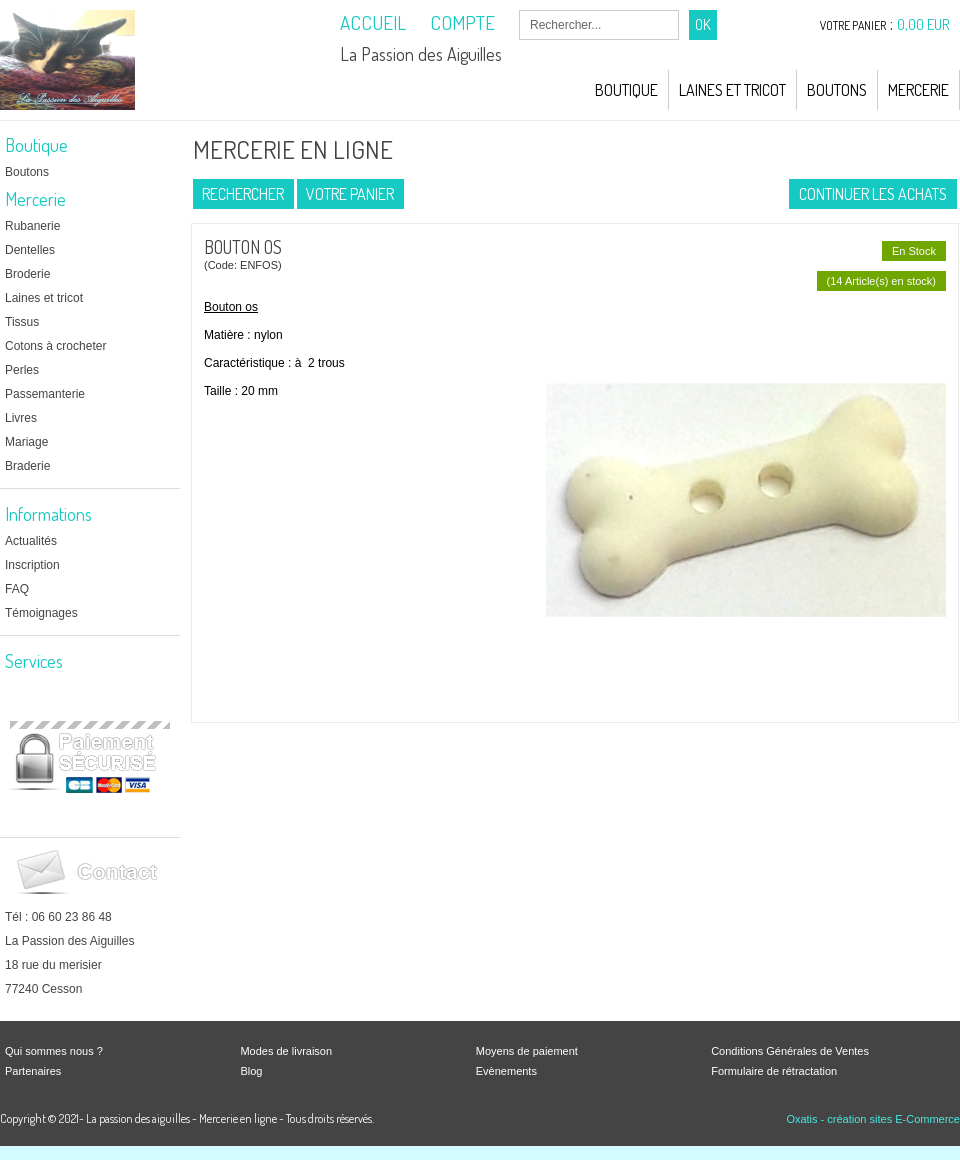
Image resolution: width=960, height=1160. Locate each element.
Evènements (506, 1071)
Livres (21, 418)
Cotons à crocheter (55, 346)
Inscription (32, 565)
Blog (251, 1071)
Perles (22, 370)
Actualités (31, 541)
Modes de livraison (286, 1051)
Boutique (626, 90)
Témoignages (41, 613)
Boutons (837, 90)
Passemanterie (45, 394)
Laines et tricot (44, 298)
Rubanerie (32, 226)
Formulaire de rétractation (774, 1071)
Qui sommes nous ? (54, 1051)
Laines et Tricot (732, 90)
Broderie (27, 274)
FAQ (17, 589)
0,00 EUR (923, 24)
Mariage (26, 442)
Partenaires (33, 1071)
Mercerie (918, 90)
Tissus (22, 322)
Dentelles (30, 250)
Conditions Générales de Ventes (790, 1051)
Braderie (27, 466)
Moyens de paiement (527, 1051)
